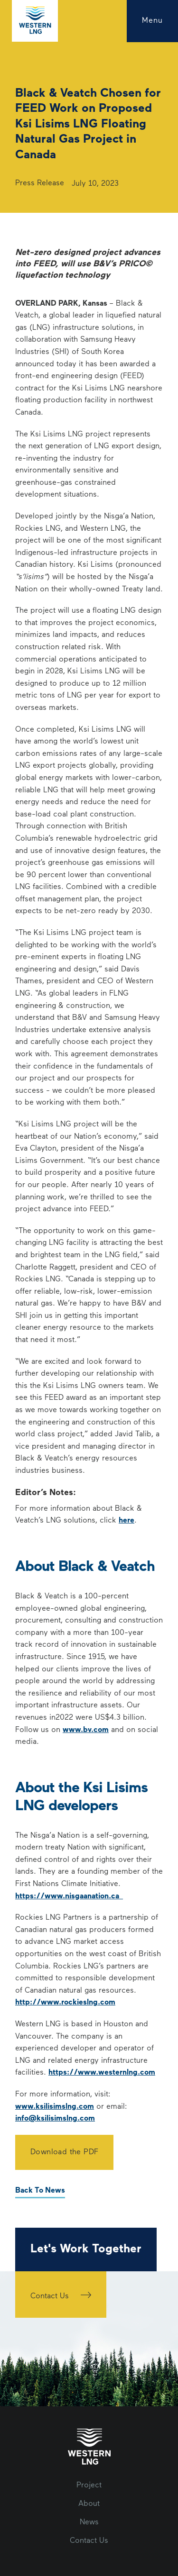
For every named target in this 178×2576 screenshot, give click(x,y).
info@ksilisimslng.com (55, 2118)
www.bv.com (86, 1730)
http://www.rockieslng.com (65, 2002)
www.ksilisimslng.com (54, 2107)
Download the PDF (64, 2152)
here (126, 1520)
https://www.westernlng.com (101, 2073)
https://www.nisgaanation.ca (69, 1896)
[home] (35, 21)
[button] (152, 21)
